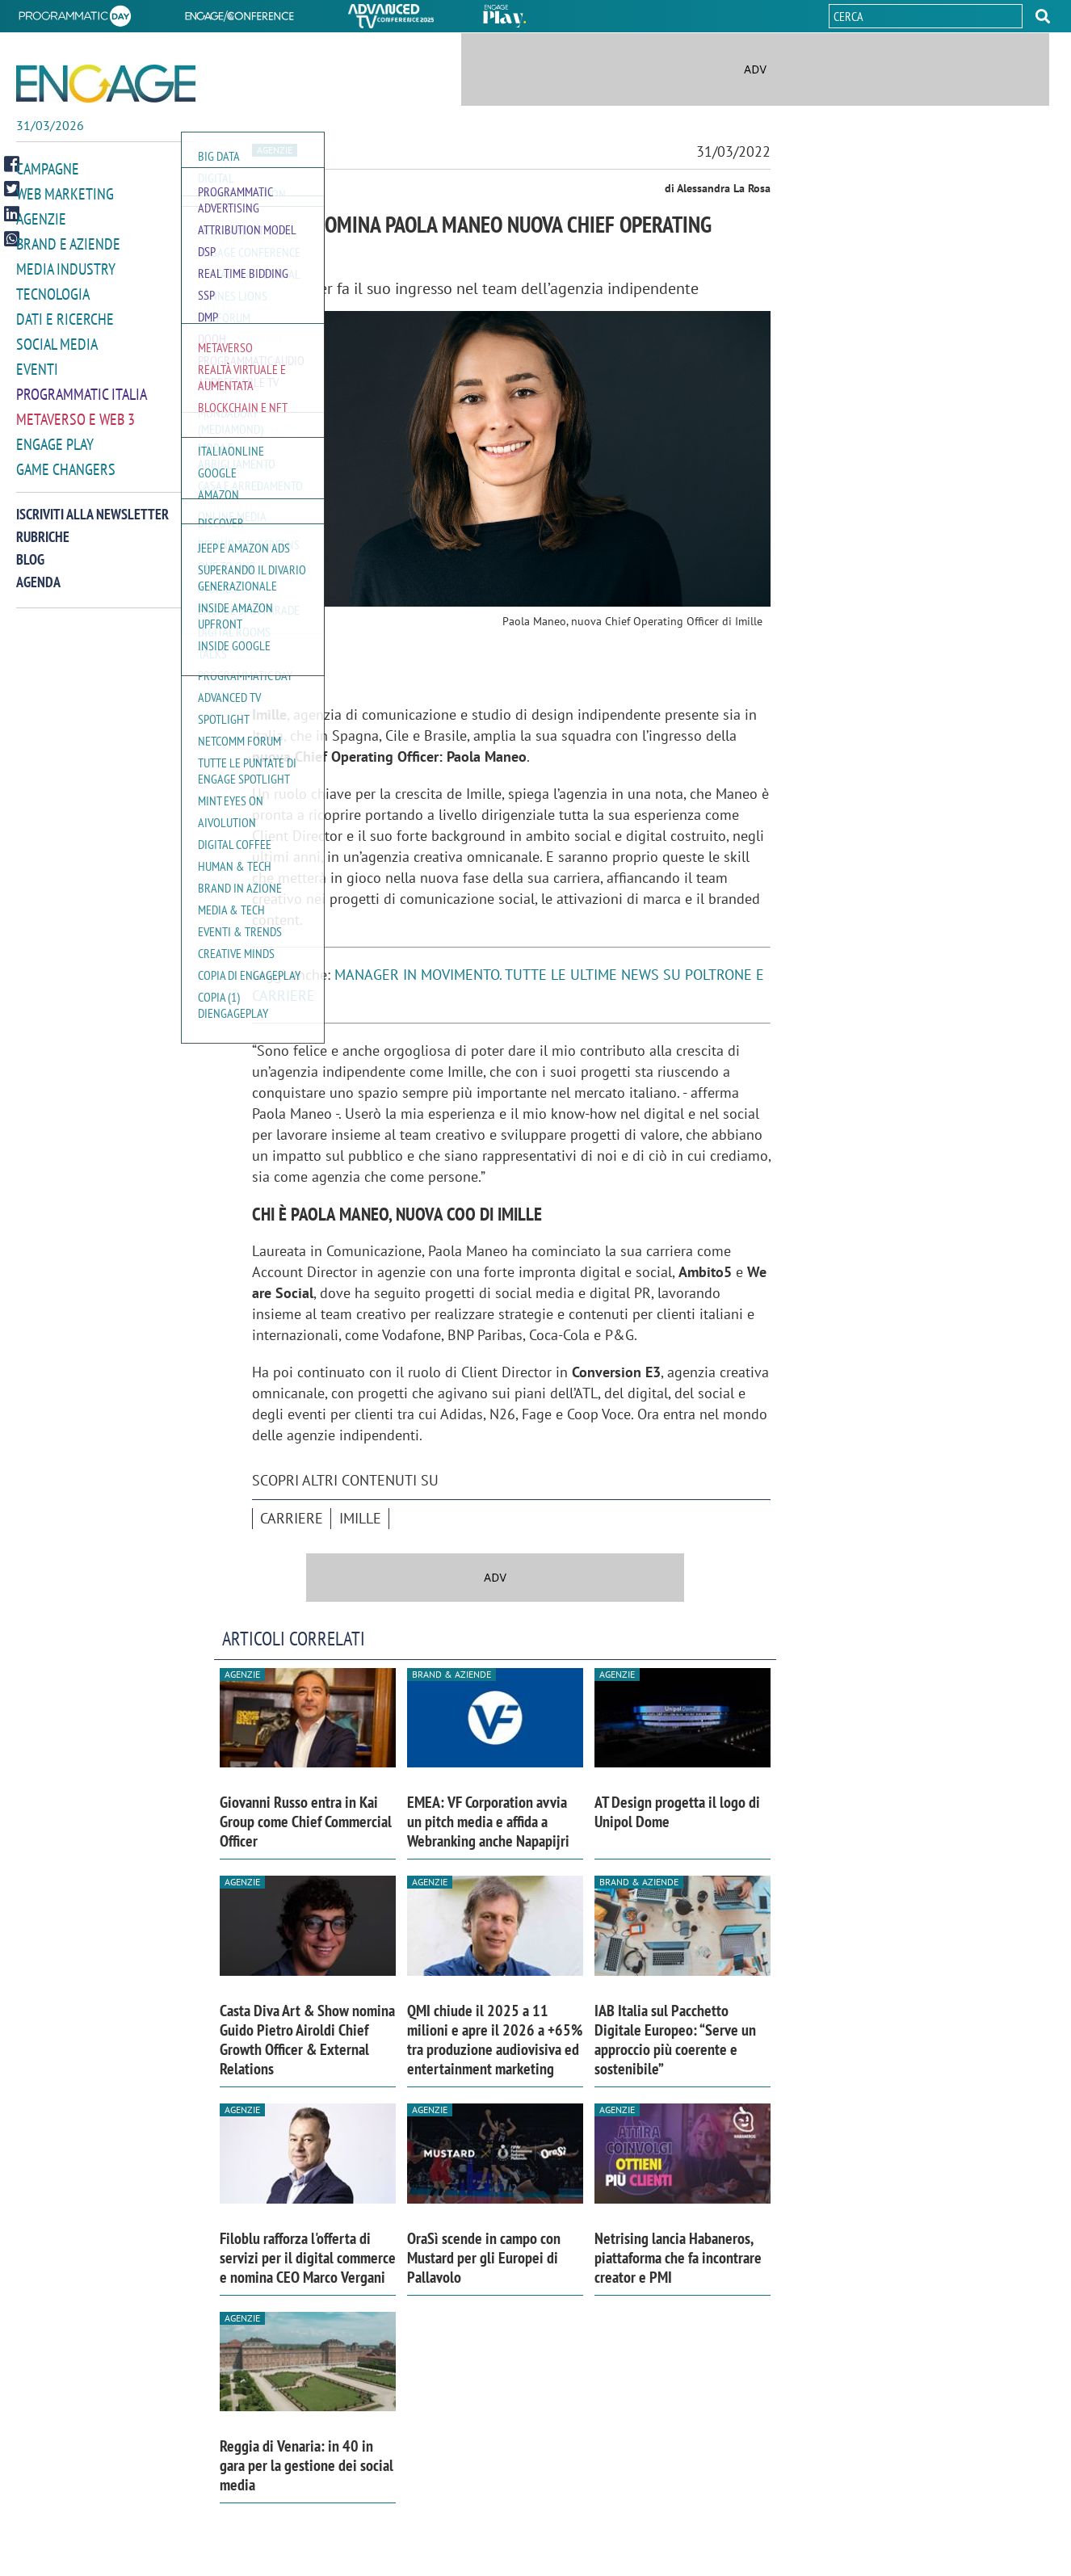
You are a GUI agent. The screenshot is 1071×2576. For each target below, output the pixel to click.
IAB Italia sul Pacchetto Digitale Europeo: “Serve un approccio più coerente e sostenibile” (675, 2039)
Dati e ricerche (61, 314)
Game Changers (62, 459)
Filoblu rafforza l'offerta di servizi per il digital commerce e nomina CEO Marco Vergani (308, 2258)
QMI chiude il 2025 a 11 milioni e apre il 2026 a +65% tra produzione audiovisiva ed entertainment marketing (494, 2039)
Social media (54, 338)
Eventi (35, 362)
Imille (360, 1518)
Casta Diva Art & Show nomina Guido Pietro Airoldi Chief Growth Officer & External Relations (307, 2039)
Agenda (38, 571)
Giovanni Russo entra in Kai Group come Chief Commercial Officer (306, 1821)
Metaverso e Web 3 (72, 411)
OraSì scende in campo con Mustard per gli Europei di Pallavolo (484, 2258)
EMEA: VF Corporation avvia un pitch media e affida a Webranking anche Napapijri (488, 1821)
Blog (30, 549)
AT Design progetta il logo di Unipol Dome (677, 1811)
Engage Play (53, 435)
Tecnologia (50, 289)
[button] (1043, 16)
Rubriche (42, 526)
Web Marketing (61, 193)
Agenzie (38, 217)
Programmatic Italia (78, 386)
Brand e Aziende (64, 241)
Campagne (46, 168)
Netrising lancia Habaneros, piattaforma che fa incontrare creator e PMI (678, 2258)
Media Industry (62, 265)
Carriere (291, 1518)
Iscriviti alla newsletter (92, 503)
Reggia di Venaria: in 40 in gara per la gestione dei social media (306, 2465)
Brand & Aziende (451, 1674)
